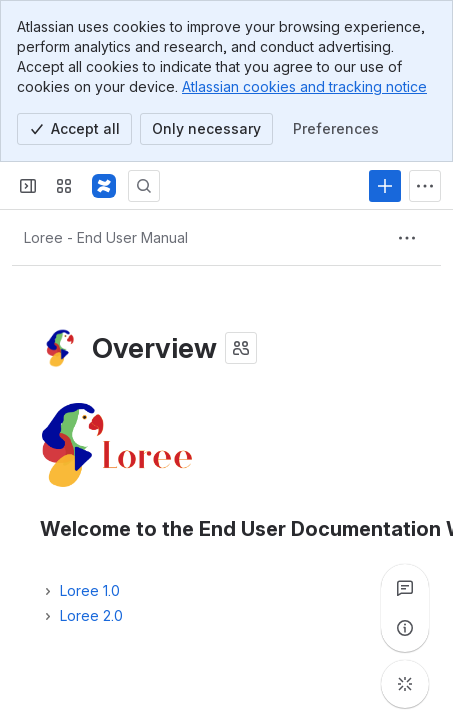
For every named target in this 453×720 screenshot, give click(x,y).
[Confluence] (104, 186)
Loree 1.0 (90, 590)
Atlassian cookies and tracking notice (304, 86)
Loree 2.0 (91, 615)
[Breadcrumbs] (106, 238)
